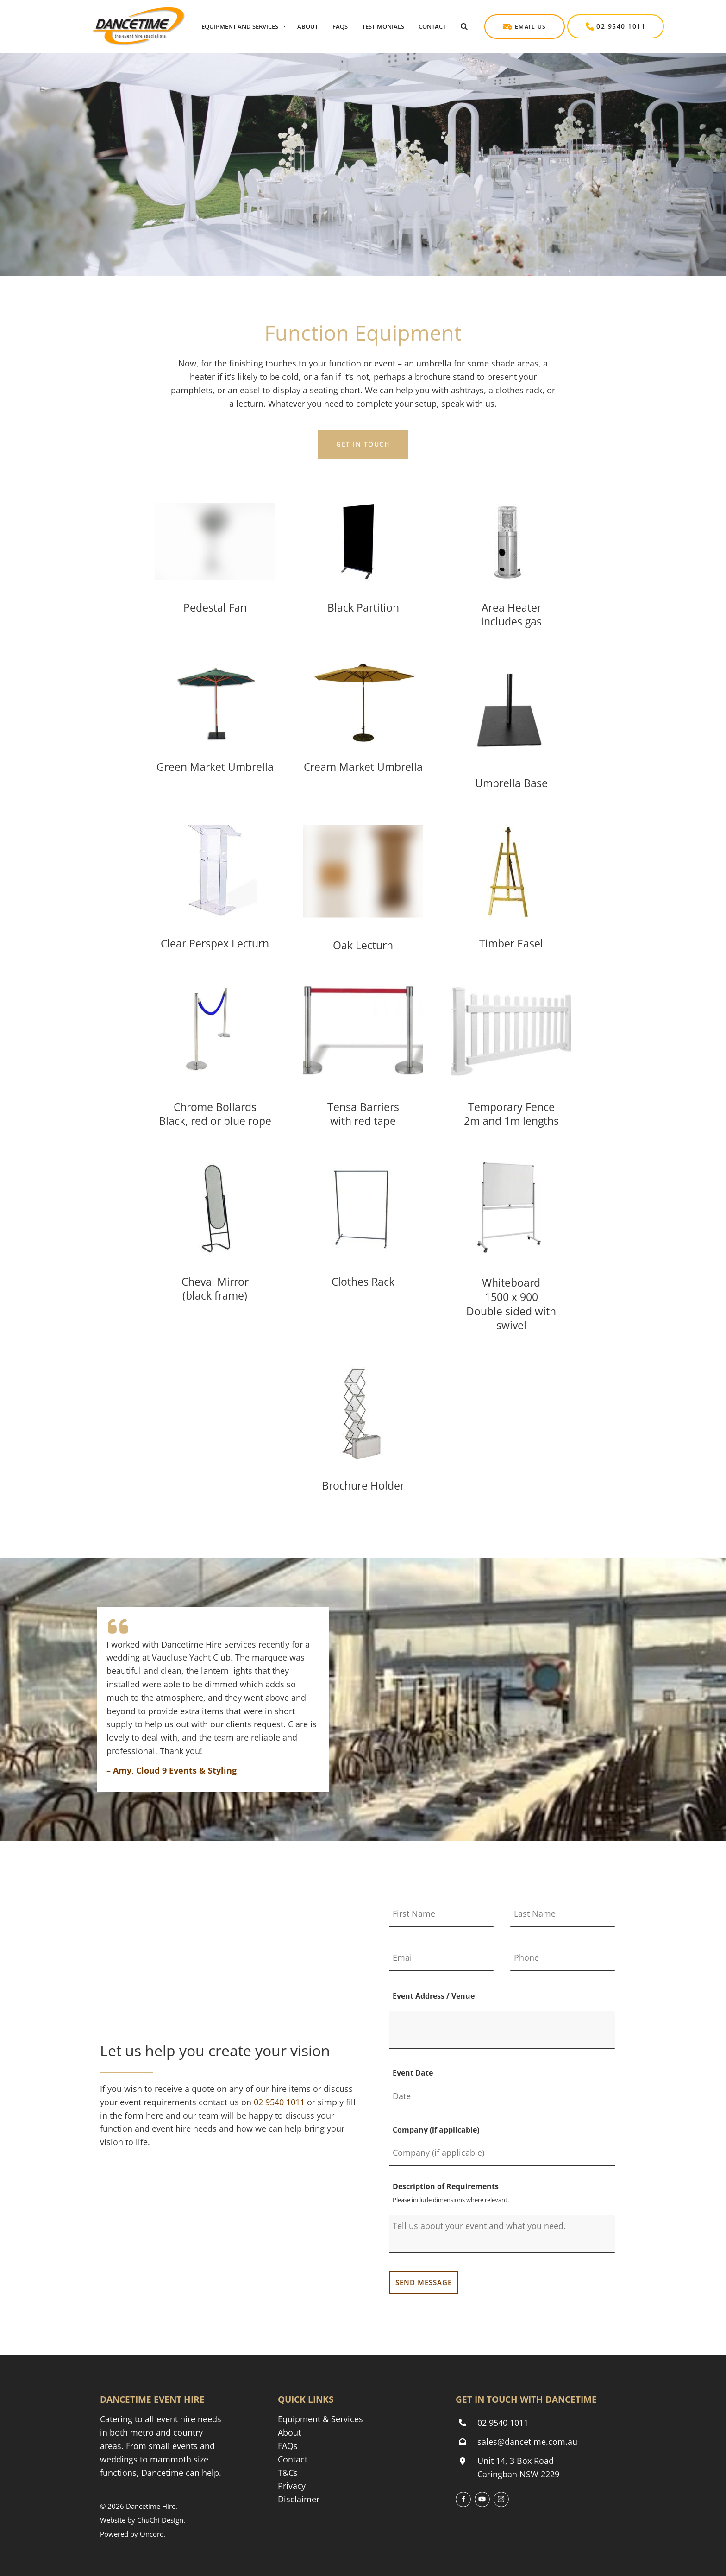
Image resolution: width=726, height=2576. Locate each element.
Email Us (501, 20)
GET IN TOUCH (363, 436)
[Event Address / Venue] (502, 2030)
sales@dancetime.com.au (527, 2441)
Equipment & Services (320, 2418)
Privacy (292, 2485)
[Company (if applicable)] (502, 2153)
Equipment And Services (239, 26)
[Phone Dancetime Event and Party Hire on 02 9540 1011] (279, 2102)
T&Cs (288, 2472)
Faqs (340, 26)
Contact (432, 26)
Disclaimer (298, 2499)
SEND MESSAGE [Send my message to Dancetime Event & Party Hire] (423, 2282)
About (307, 26)
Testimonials (383, 26)
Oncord (152, 2533)
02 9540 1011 (591, 20)
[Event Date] (421, 2096)
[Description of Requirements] (502, 2234)
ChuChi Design (160, 2520)
